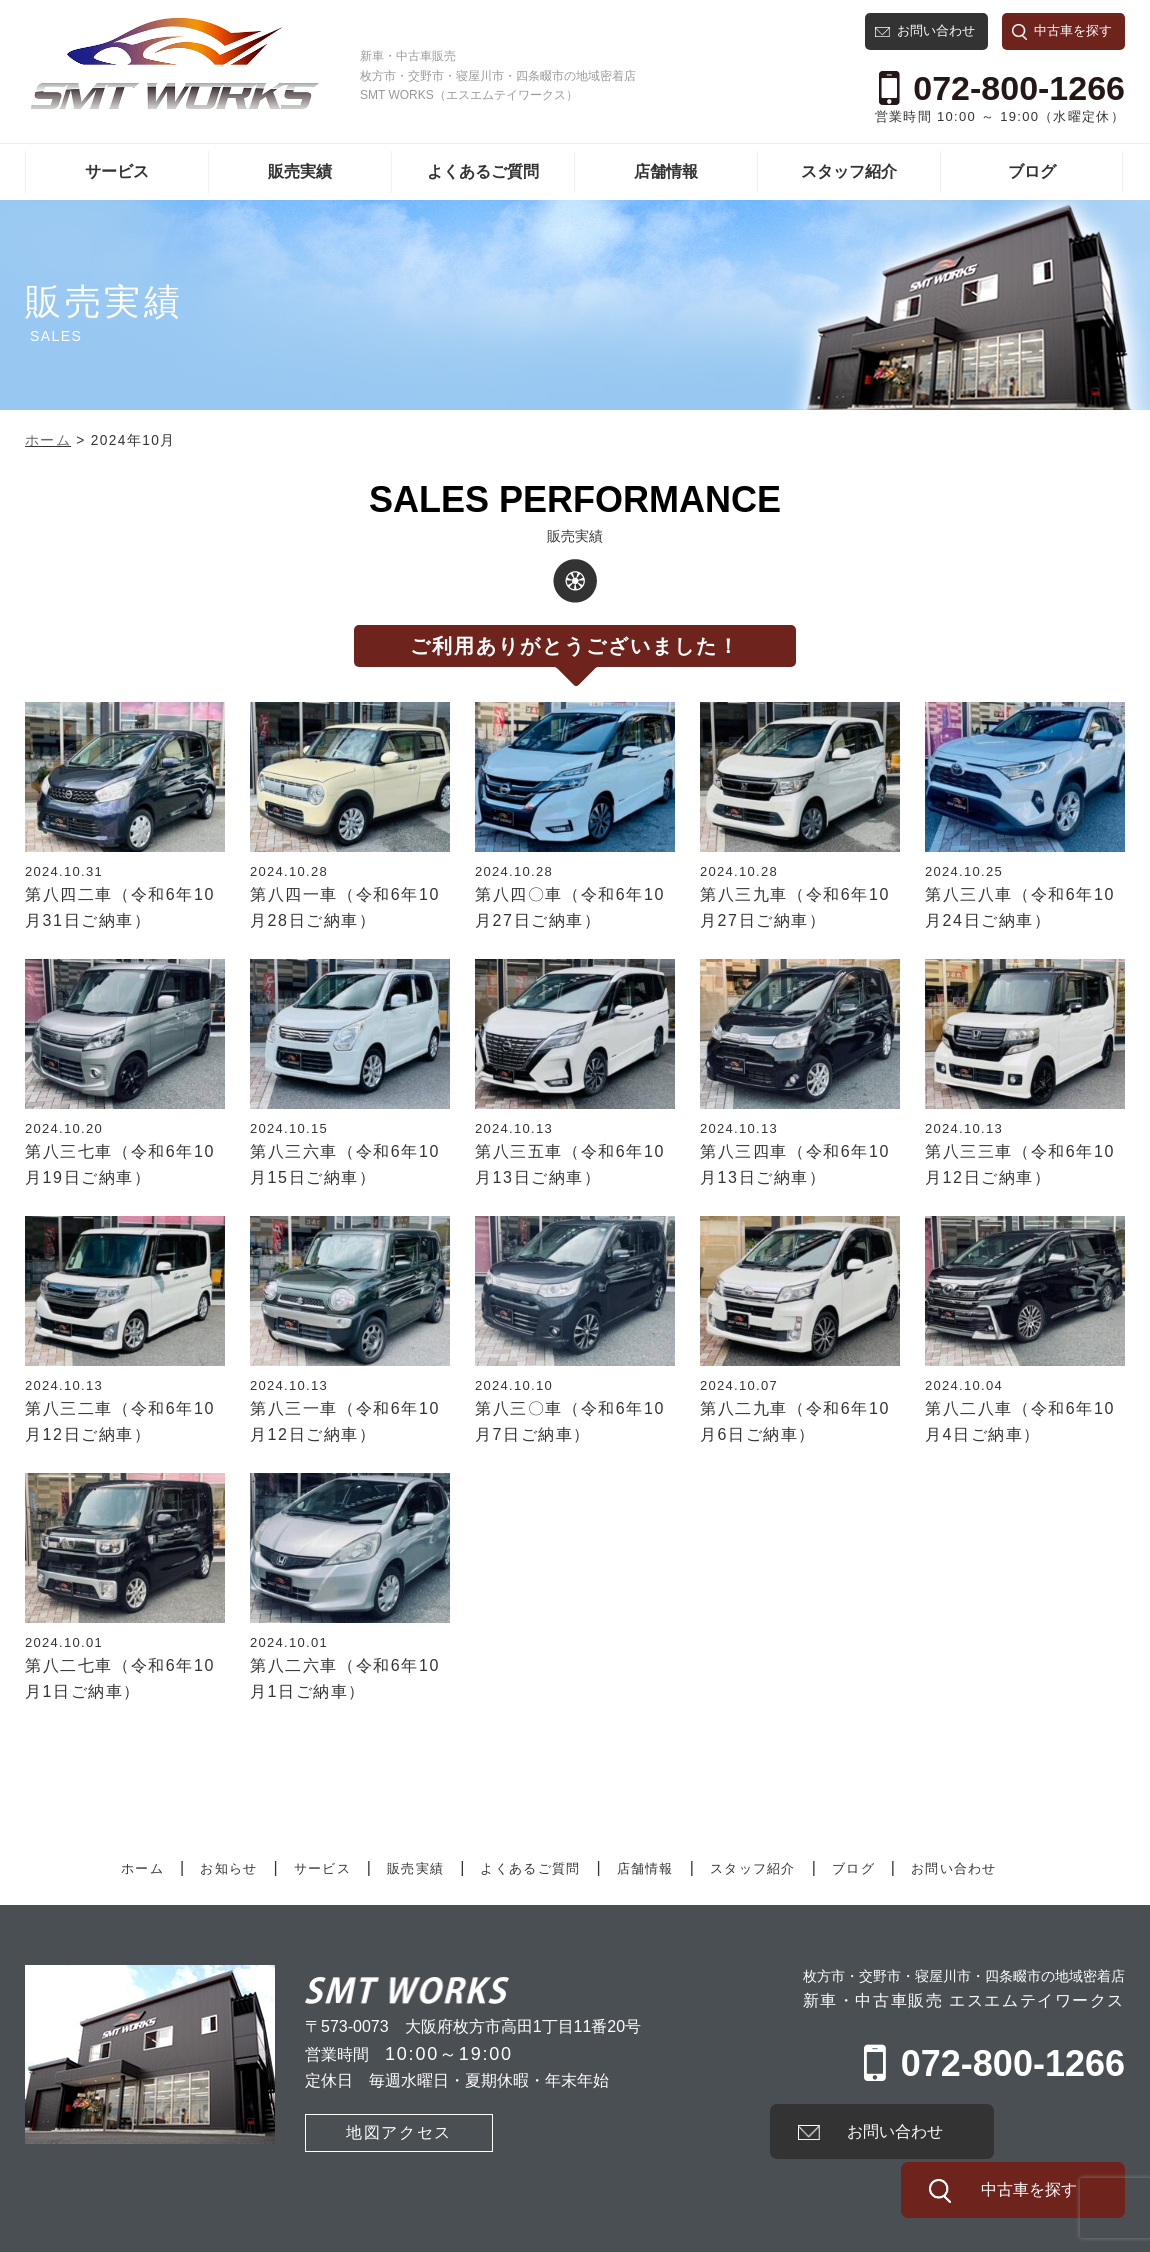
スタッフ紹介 (849, 171)
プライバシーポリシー (222, 2232)
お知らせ (228, 1868)
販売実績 (300, 171)
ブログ (1032, 171)
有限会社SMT (69, 2232)
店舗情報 (666, 171)
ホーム (142, 1868)
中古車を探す (1073, 30)
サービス (117, 171)
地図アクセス (368, 2130)
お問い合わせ (936, 30)
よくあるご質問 (483, 171)
